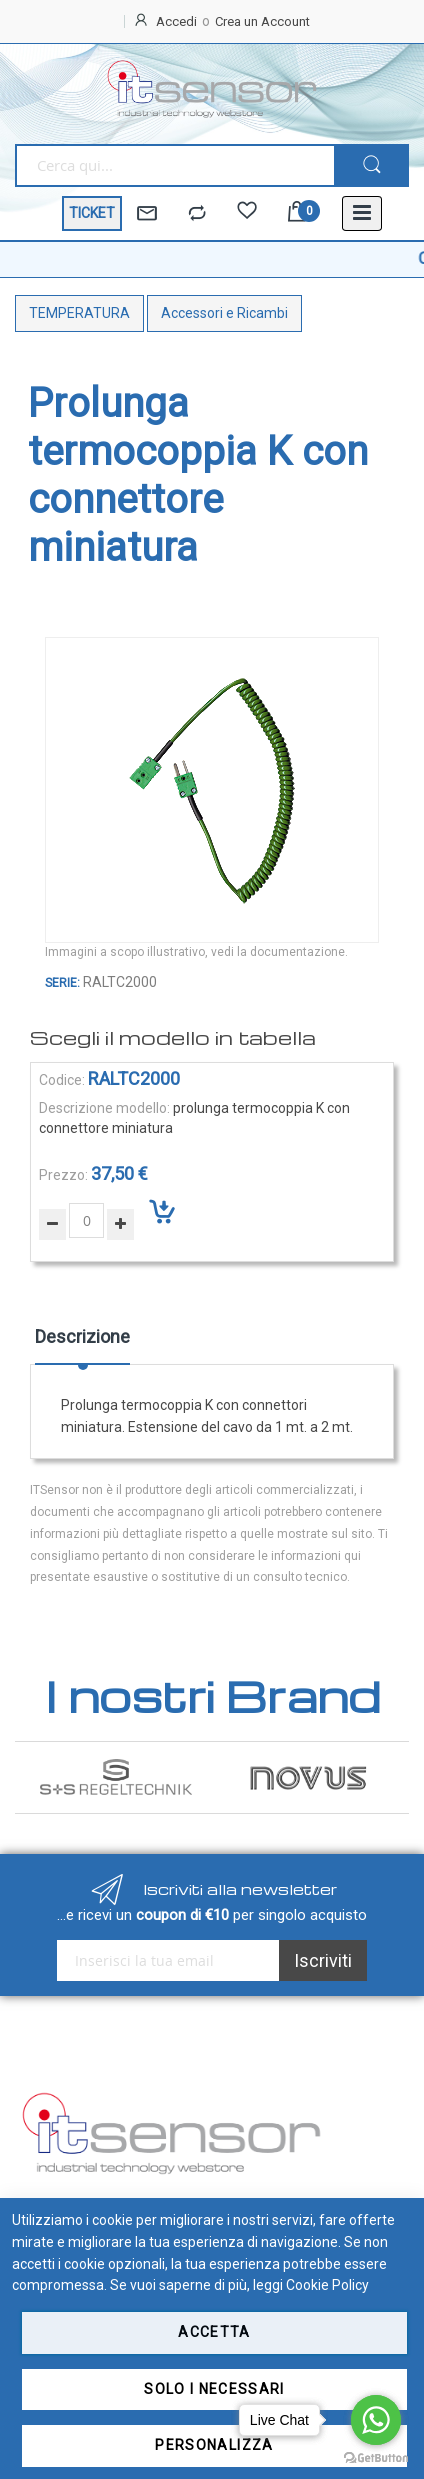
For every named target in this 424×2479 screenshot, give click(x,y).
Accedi (176, 21)
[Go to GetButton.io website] (376, 2458)
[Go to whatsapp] (376, 2420)
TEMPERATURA (79, 313)
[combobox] (174, 165)
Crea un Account (262, 21)
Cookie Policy (327, 2285)
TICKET (92, 213)
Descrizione (82, 1336)
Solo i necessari (214, 2389)
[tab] (82, 1344)
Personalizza (214, 2445)
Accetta (214, 2332)
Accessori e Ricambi (224, 313)
